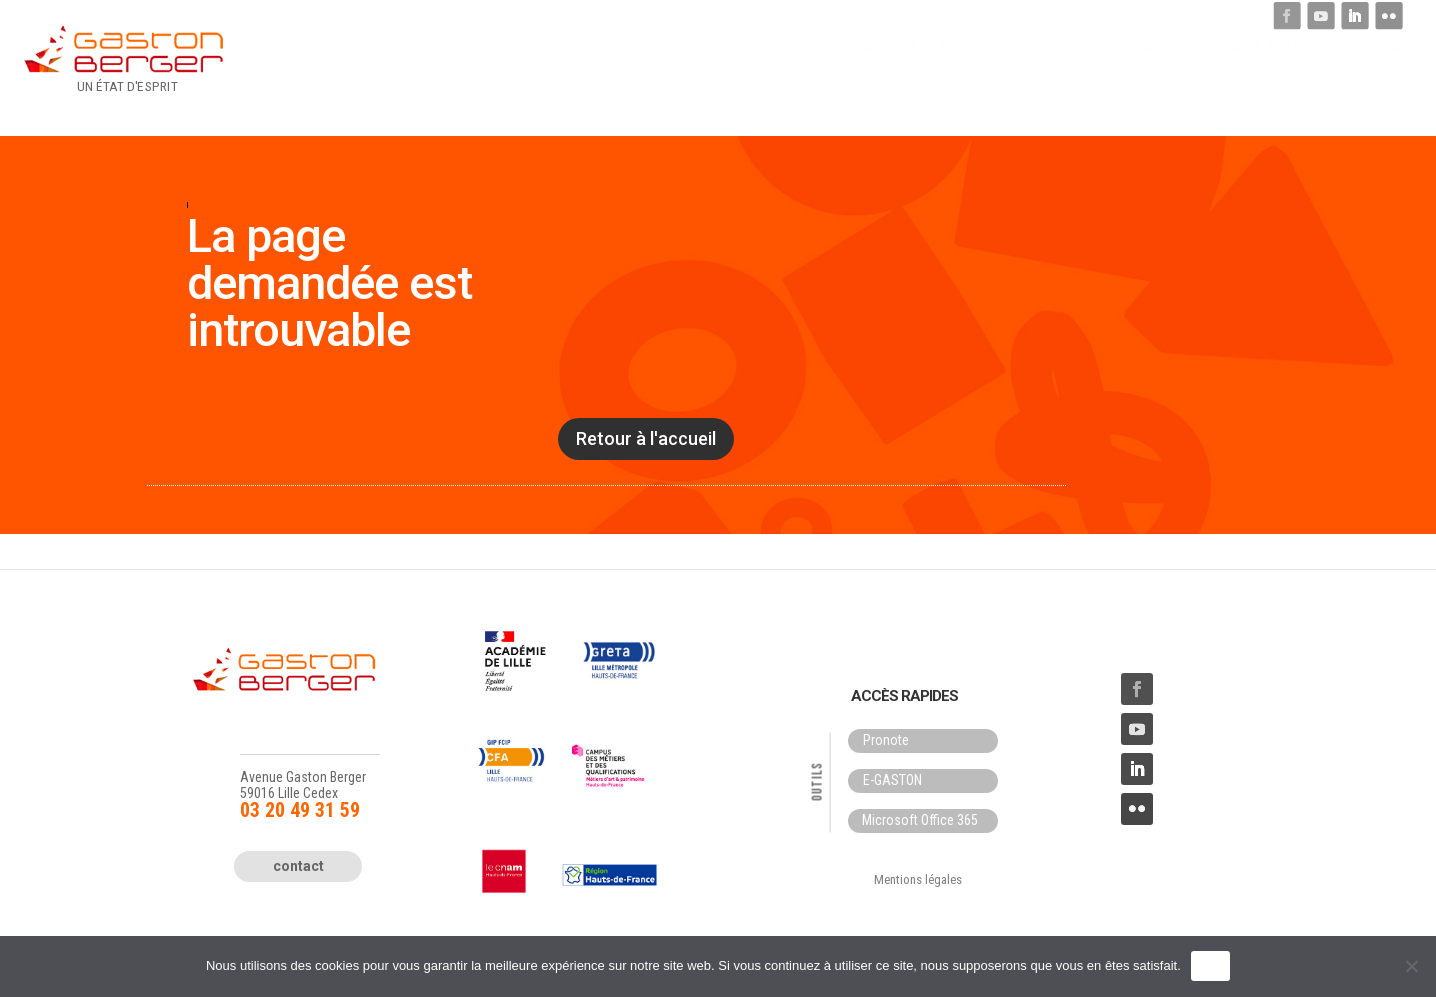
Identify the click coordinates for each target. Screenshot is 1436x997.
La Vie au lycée (1275, 71)
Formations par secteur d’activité (1070, 71)
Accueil (890, 71)
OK (1210, 965)
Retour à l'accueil (646, 438)
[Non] (1411, 966)
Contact (1383, 71)
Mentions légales (918, 879)
